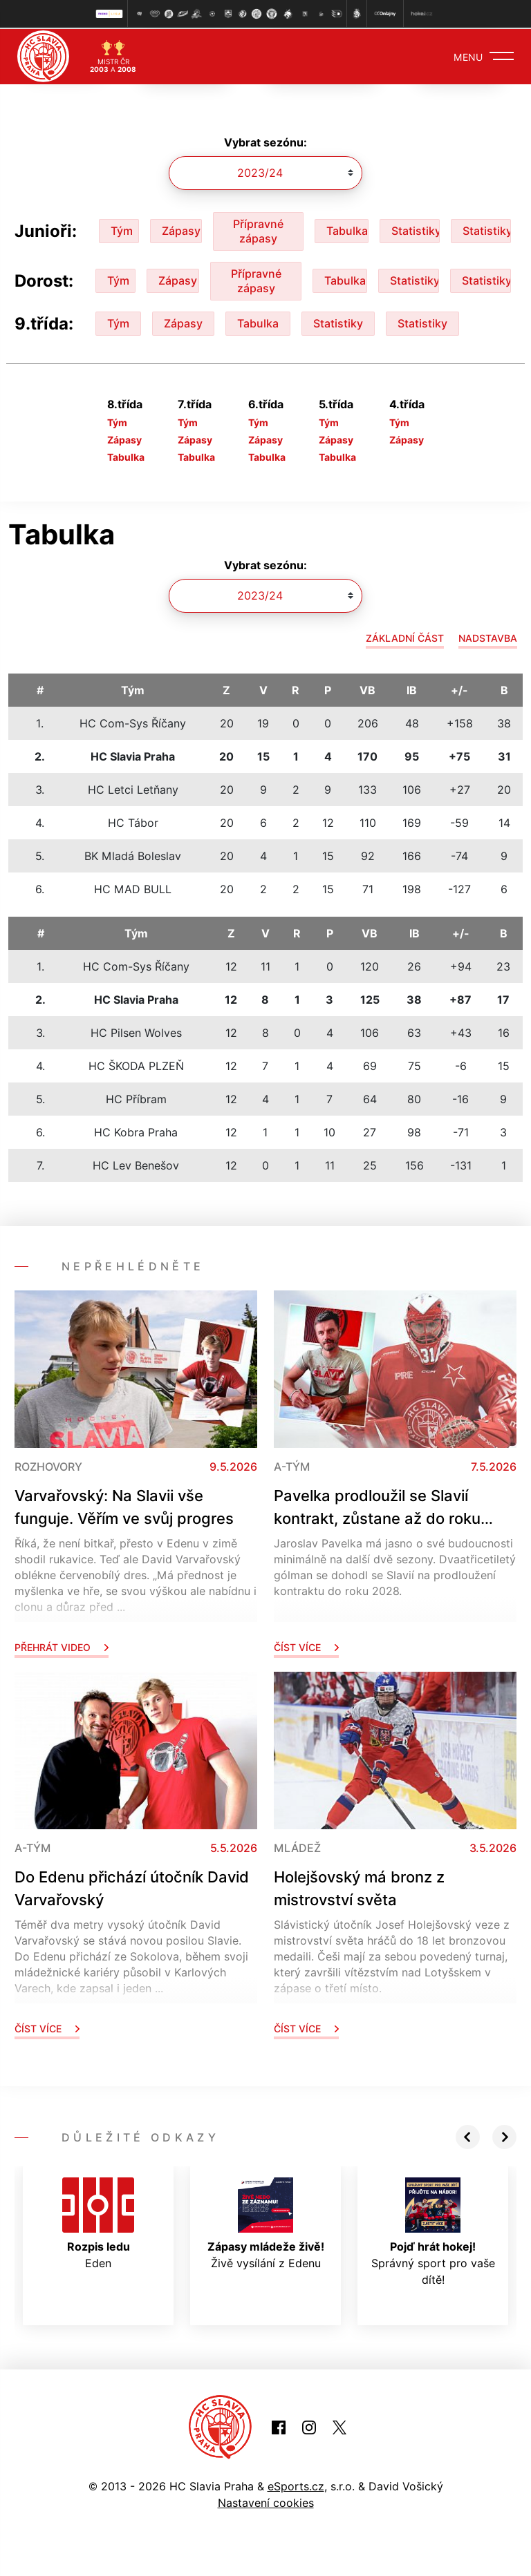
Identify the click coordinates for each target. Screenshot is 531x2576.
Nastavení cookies (266, 2501)
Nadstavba (487, 636)
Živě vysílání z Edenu (265, 2222)
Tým (122, 230)
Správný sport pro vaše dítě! (433, 2230)
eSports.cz (296, 2485)
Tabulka (347, 230)
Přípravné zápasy (258, 230)
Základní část (405, 636)
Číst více (306, 1646)
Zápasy (181, 230)
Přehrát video (62, 1646)
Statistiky (415, 230)
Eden (98, 2222)
